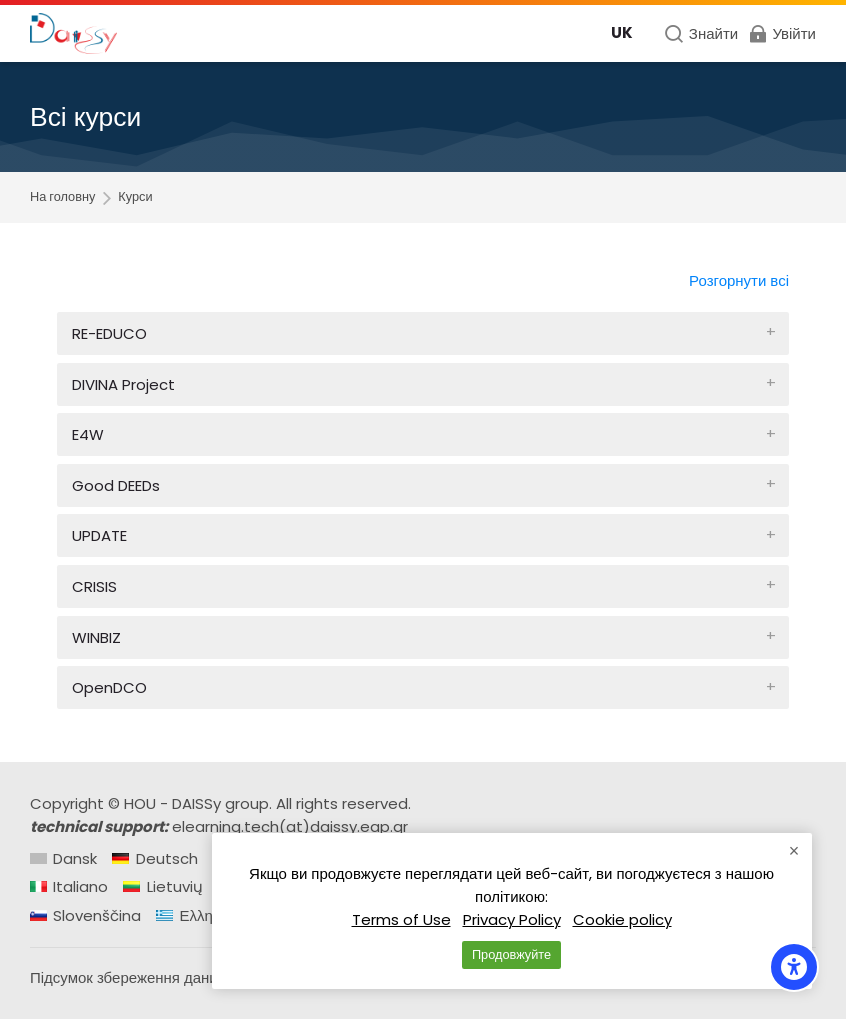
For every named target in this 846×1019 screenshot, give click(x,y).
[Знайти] (701, 33)
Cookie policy (622, 919)
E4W (88, 434)
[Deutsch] (154, 858)
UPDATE (99, 535)
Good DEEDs (116, 485)
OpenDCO (109, 687)
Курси (135, 197)
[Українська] (622, 33)
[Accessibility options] (794, 967)
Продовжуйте (511, 954)
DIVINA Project (123, 384)
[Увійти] (781, 33)
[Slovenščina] (85, 915)
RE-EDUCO (109, 333)
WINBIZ (96, 637)
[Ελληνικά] (197, 915)
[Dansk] (63, 858)
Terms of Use (401, 919)
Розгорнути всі (739, 280)
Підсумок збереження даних (127, 977)
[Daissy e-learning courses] (73, 34)
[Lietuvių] (162, 886)
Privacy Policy (512, 919)
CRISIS (94, 586)
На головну (62, 197)
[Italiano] (69, 886)
